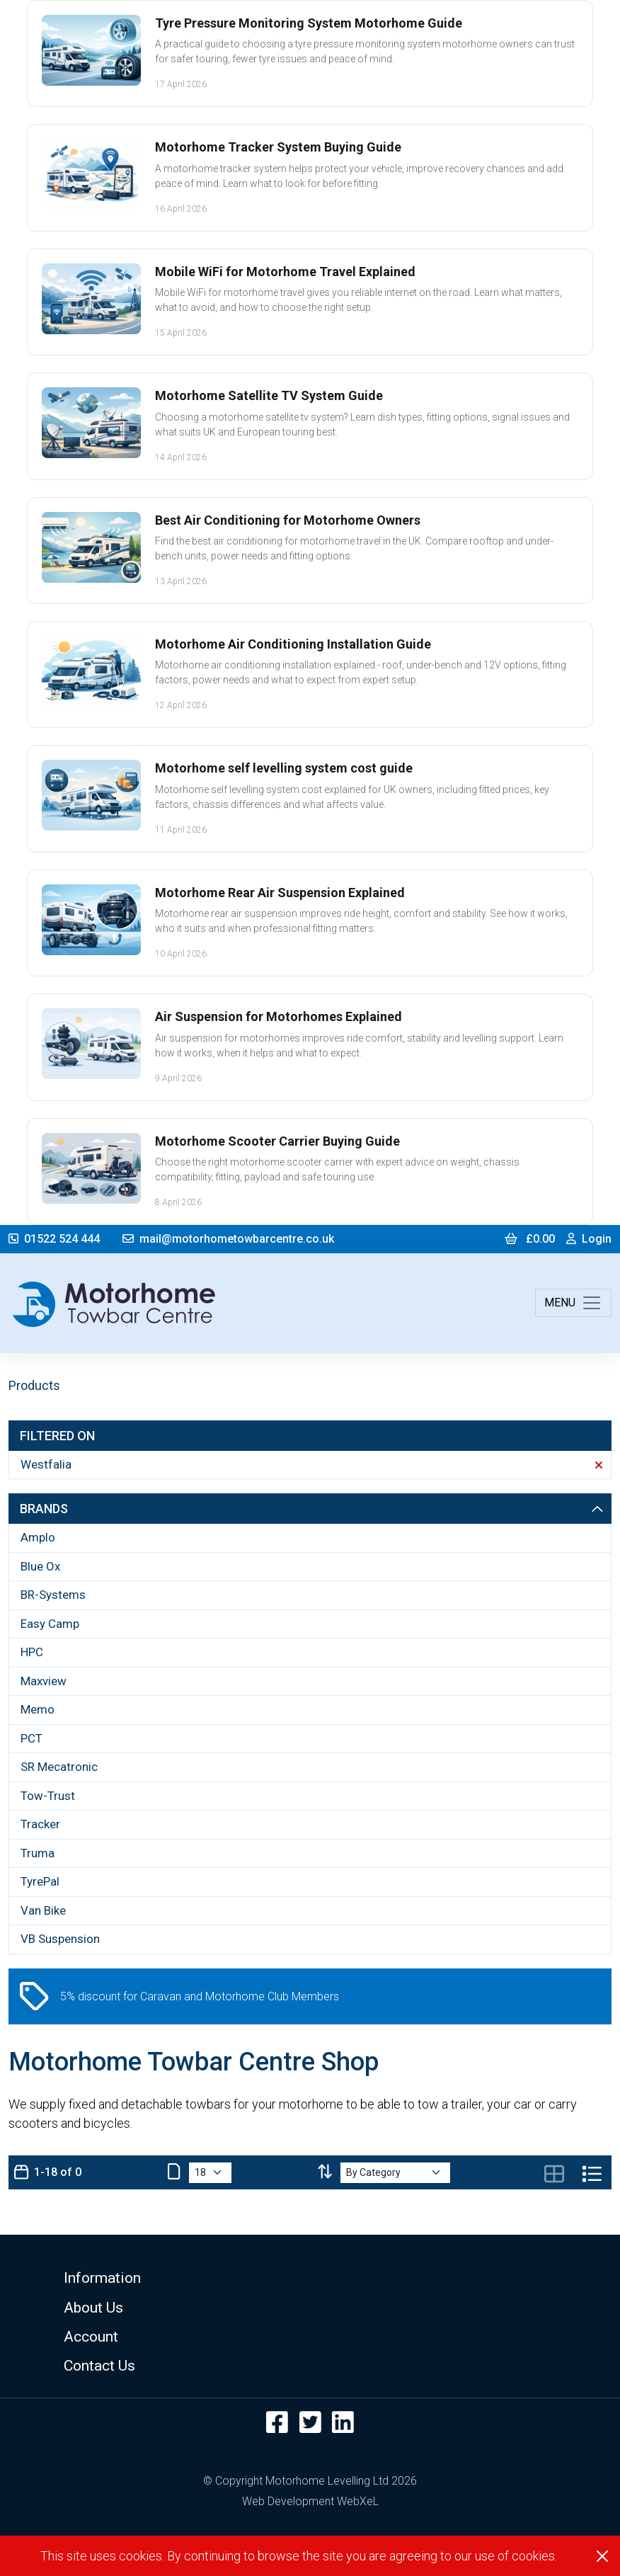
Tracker (40, 1824)
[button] (310, 2277)
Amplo (38, 1537)
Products (34, 1385)
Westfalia (311, 1464)
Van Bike (43, 1910)
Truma (37, 1853)
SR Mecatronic (59, 1767)
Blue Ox (40, 1566)
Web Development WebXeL (310, 2501)
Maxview (44, 1681)
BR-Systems (53, 1595)
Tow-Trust (48, 1796)
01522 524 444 (54, 1239)
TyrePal (40, 1881)
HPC (32, 1652)
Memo (37, 1709)
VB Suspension (60, 1939)
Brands (311, 1508)
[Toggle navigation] (573, 1303)
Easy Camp (50, 1624)
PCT (31, 1738)
